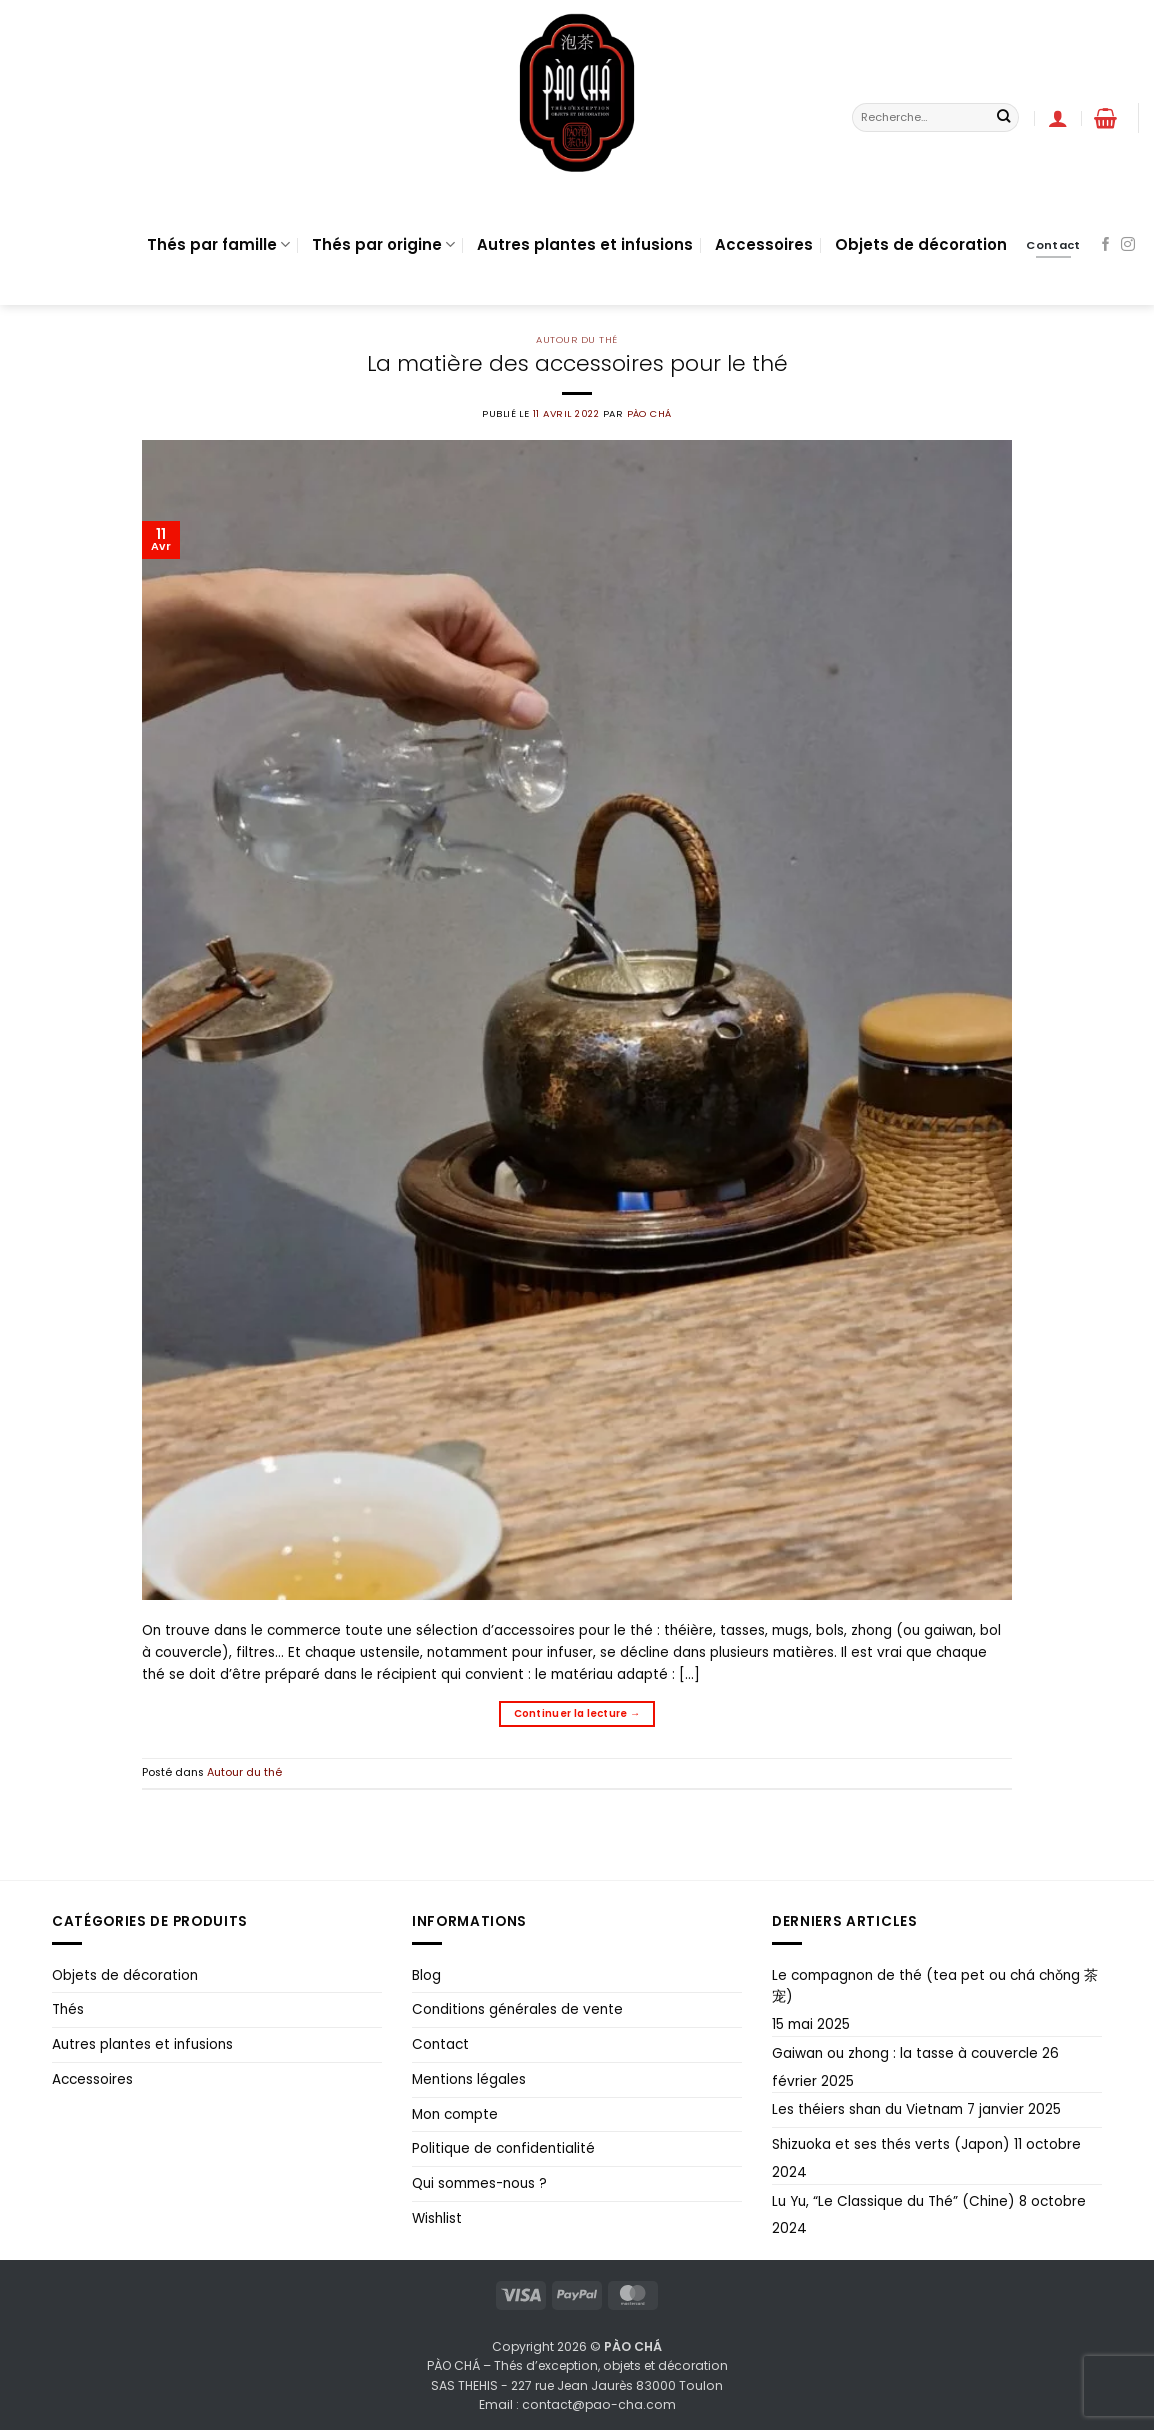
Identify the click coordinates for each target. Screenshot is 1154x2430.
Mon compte (455, 2114)
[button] (1058, 118)
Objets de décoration (921, 244)
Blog (426, 1975)
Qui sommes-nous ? (479, 2183)
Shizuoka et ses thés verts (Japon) (891, 2144)
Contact (440, 2044)
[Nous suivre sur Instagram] (1128, 245)
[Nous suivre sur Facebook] (1106, 245)
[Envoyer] (1003, 117)
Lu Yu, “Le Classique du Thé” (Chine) (893, 2201)
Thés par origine (383, 244)
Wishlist (437, 2218)
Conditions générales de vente (517, 2009)
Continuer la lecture (577, 1714)
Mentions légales (469, 2079)
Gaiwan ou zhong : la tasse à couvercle (905, 2053)
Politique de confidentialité (503, 2148)
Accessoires (764, 244)
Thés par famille (218, 244)
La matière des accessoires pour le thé (577, 363)
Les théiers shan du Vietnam (867, 2109)
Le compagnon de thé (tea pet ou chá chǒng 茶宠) (935, 1986)
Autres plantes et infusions (585, 244)
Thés (68, 2009)
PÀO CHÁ (649, 413)
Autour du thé (576, 339)
